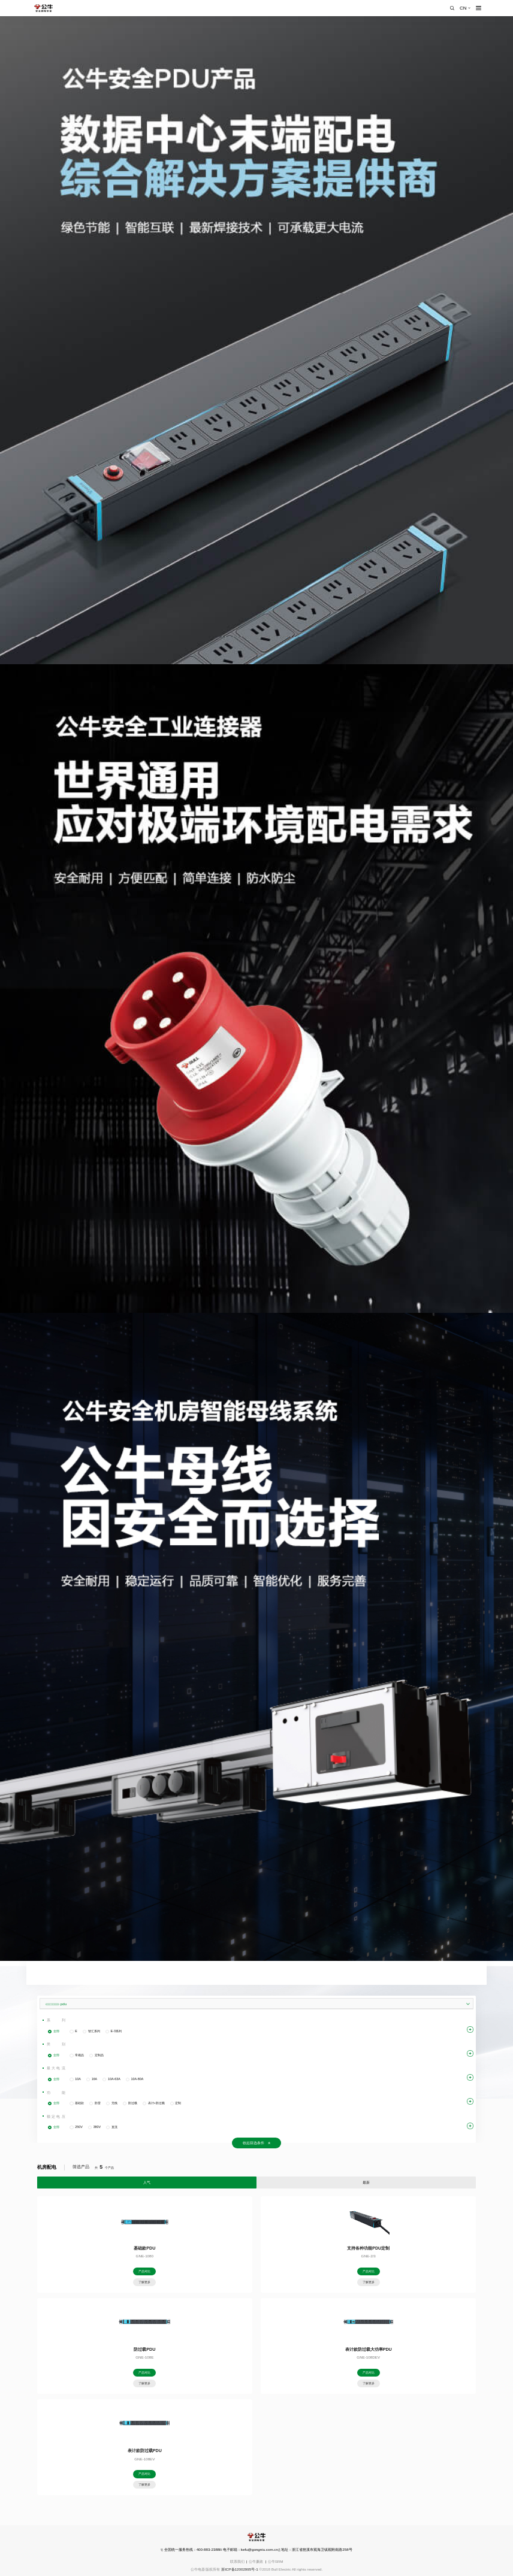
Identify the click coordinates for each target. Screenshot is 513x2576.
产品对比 (144, 2271)
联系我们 (237, 2561)
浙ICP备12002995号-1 (239, 2569)
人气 (146, 2182)
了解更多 (144, 2282)
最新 (366, 2182)
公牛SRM (275, 2561)
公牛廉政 (256, 2561)
